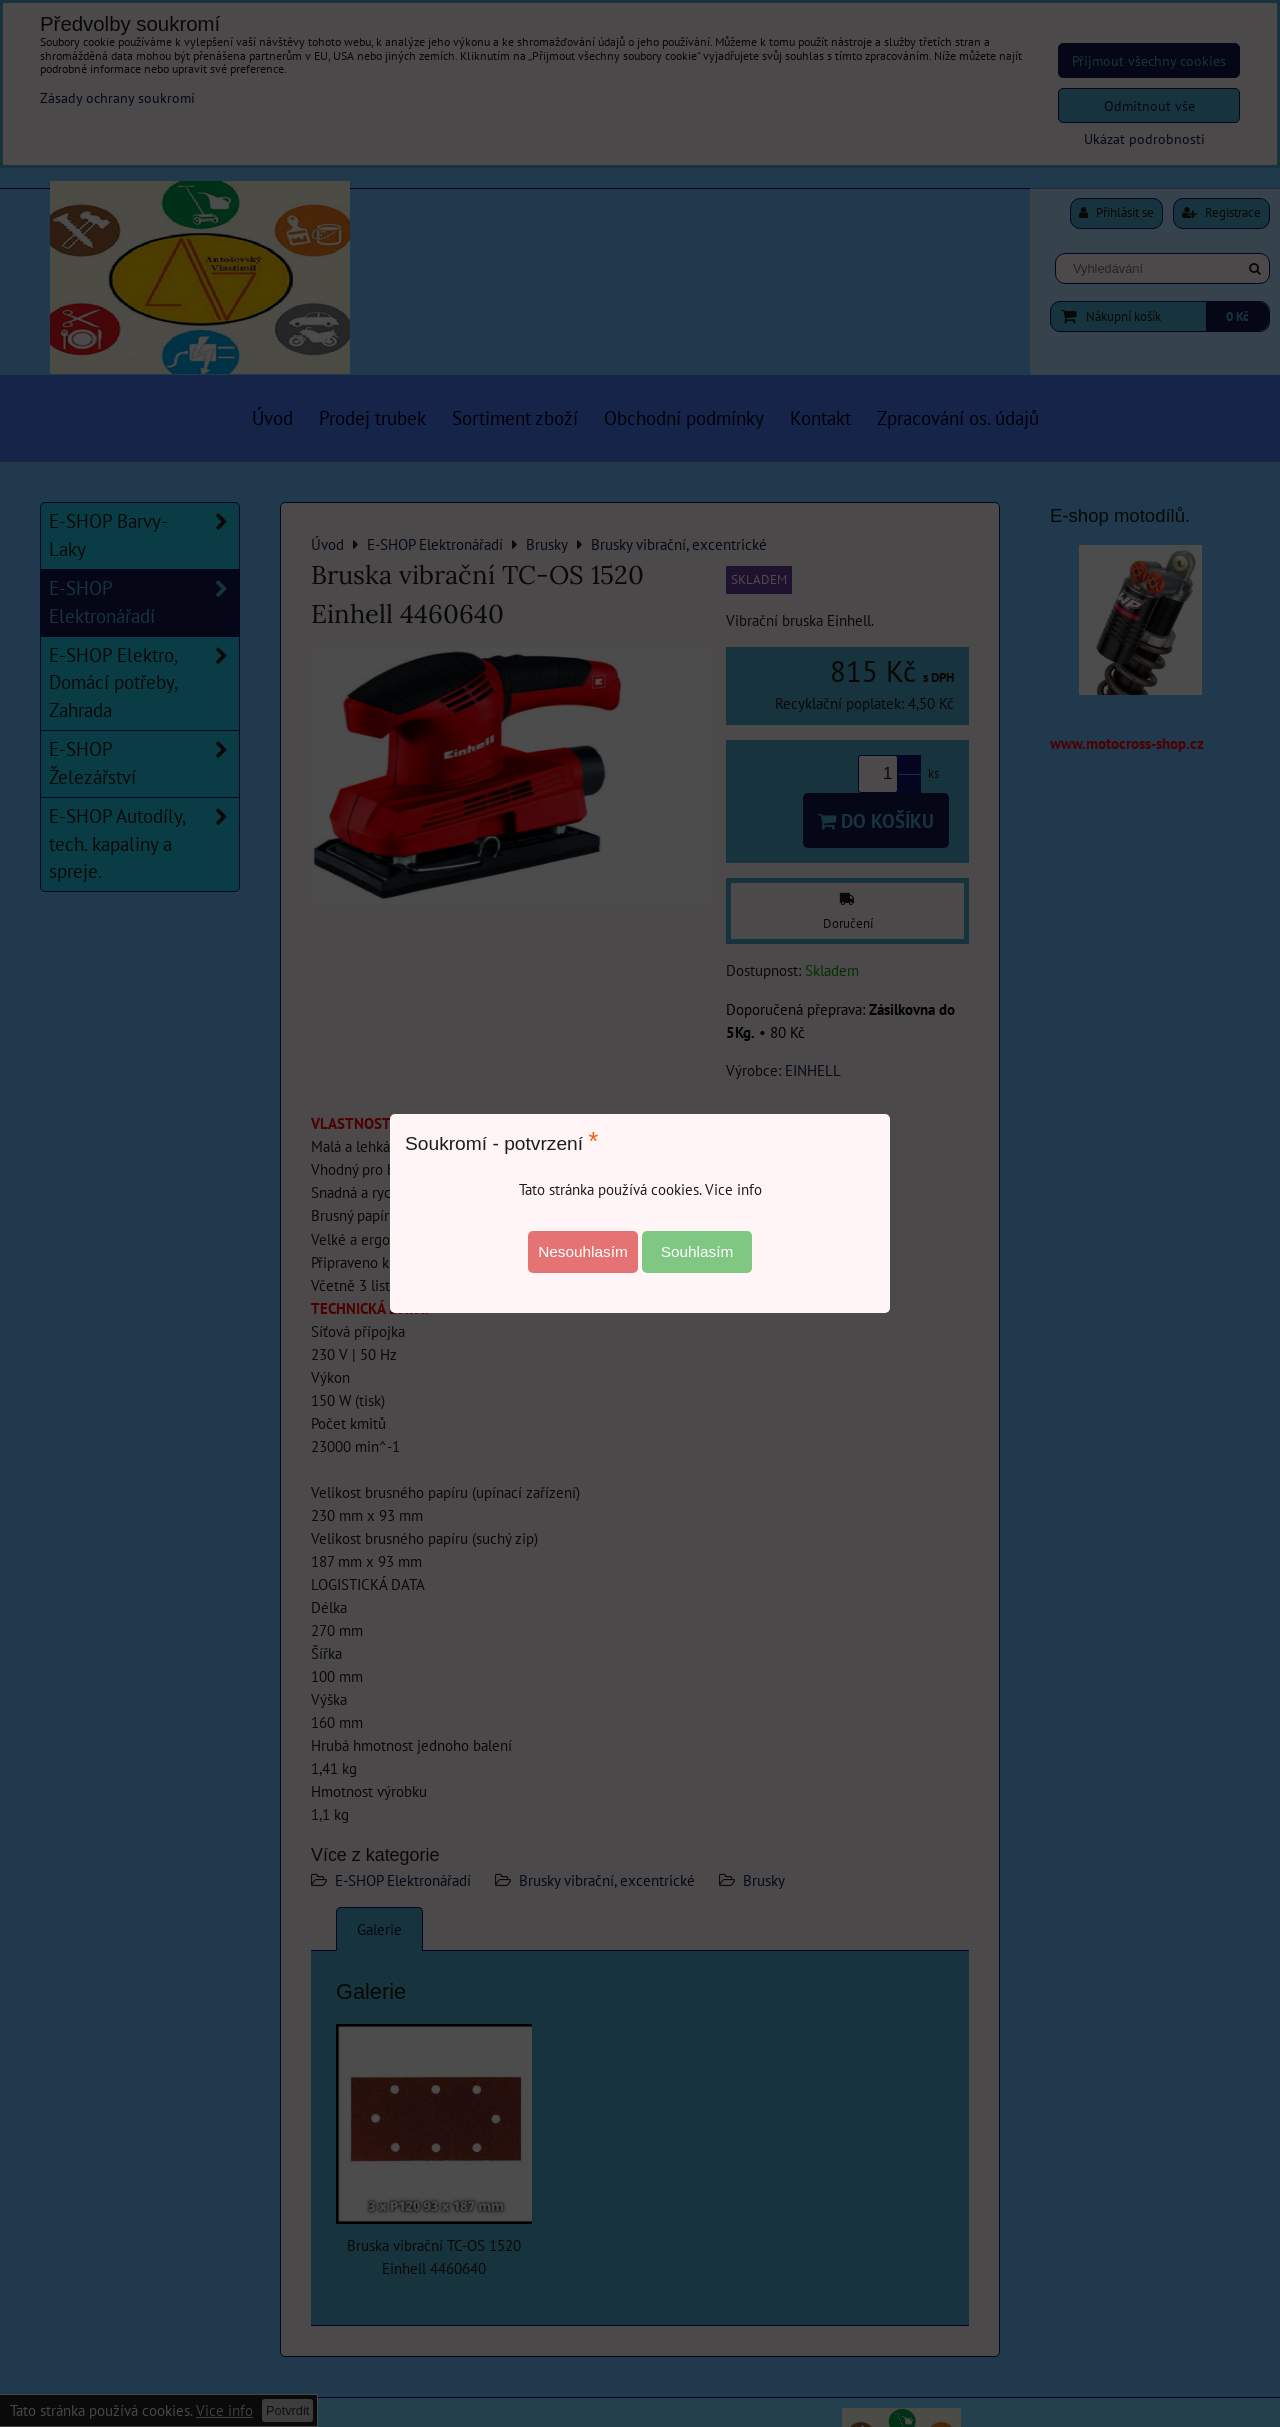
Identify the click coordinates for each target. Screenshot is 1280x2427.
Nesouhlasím (583, 1251)
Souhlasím (697, 1251)
